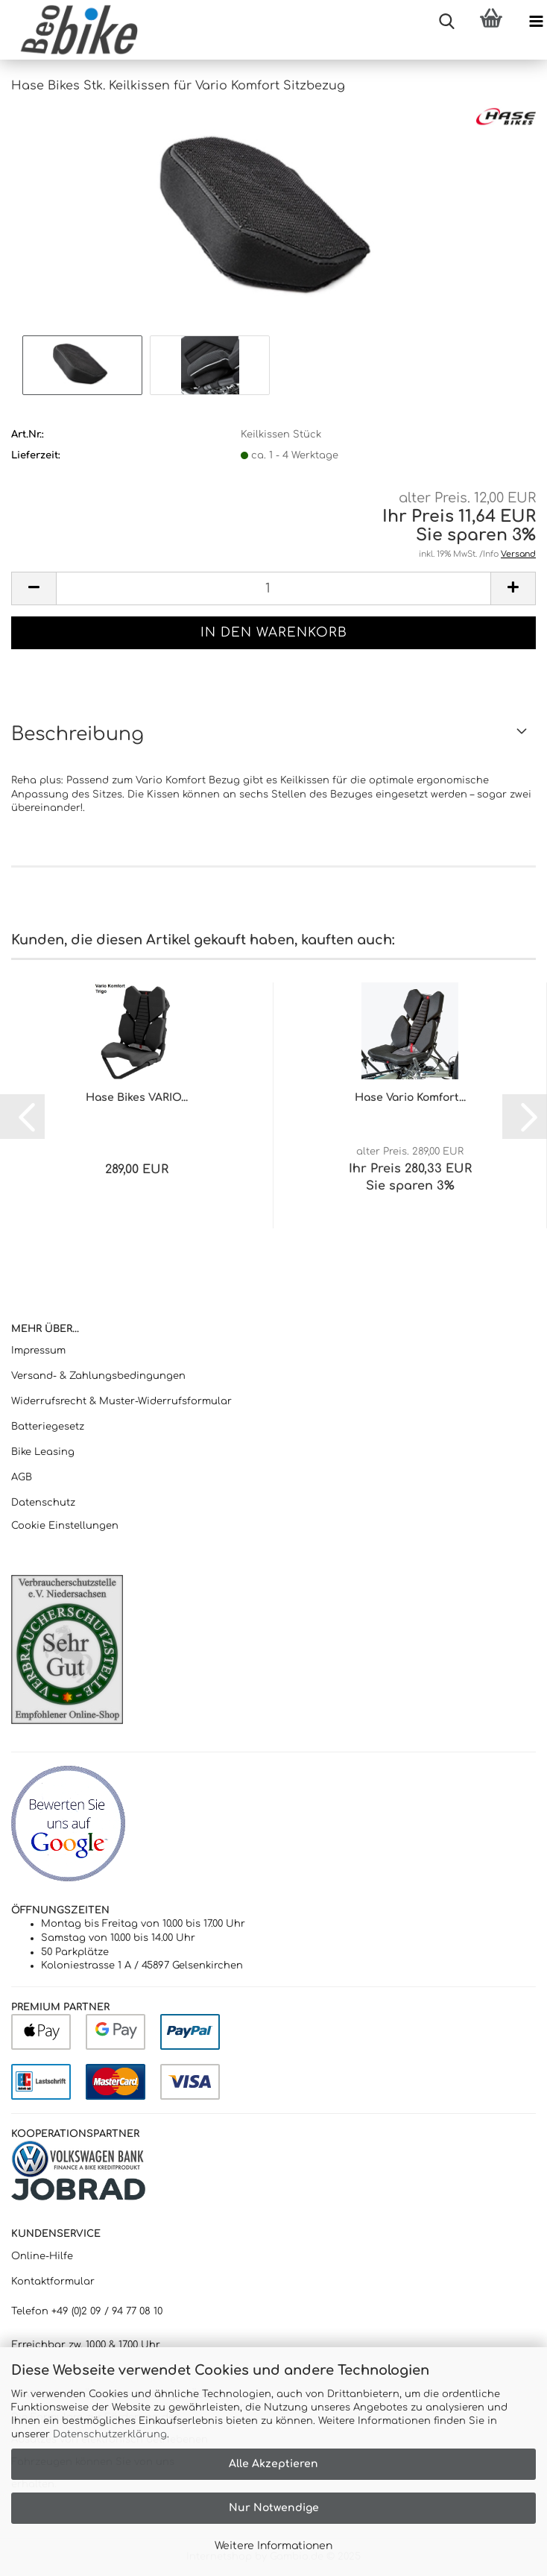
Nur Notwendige (274, 2507)
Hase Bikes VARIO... (137, 1097)
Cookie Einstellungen (64, 1526)
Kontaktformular (53, 2281)
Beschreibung (77, 734)
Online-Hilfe (42, 2256)
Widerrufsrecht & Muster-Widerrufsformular (121, 1401)
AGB (21, 1477)
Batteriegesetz (47, 1426)
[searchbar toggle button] (446, 22)
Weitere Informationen (273, 2545)
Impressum (38, 1350)
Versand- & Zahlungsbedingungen (98, 1376)
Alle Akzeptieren (273, 2463)
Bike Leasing (43, 1452)
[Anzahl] (273, 588)
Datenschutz (43, 1502)
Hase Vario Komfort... (410, 1097)
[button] (33, 588)
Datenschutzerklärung (110, 2434)
